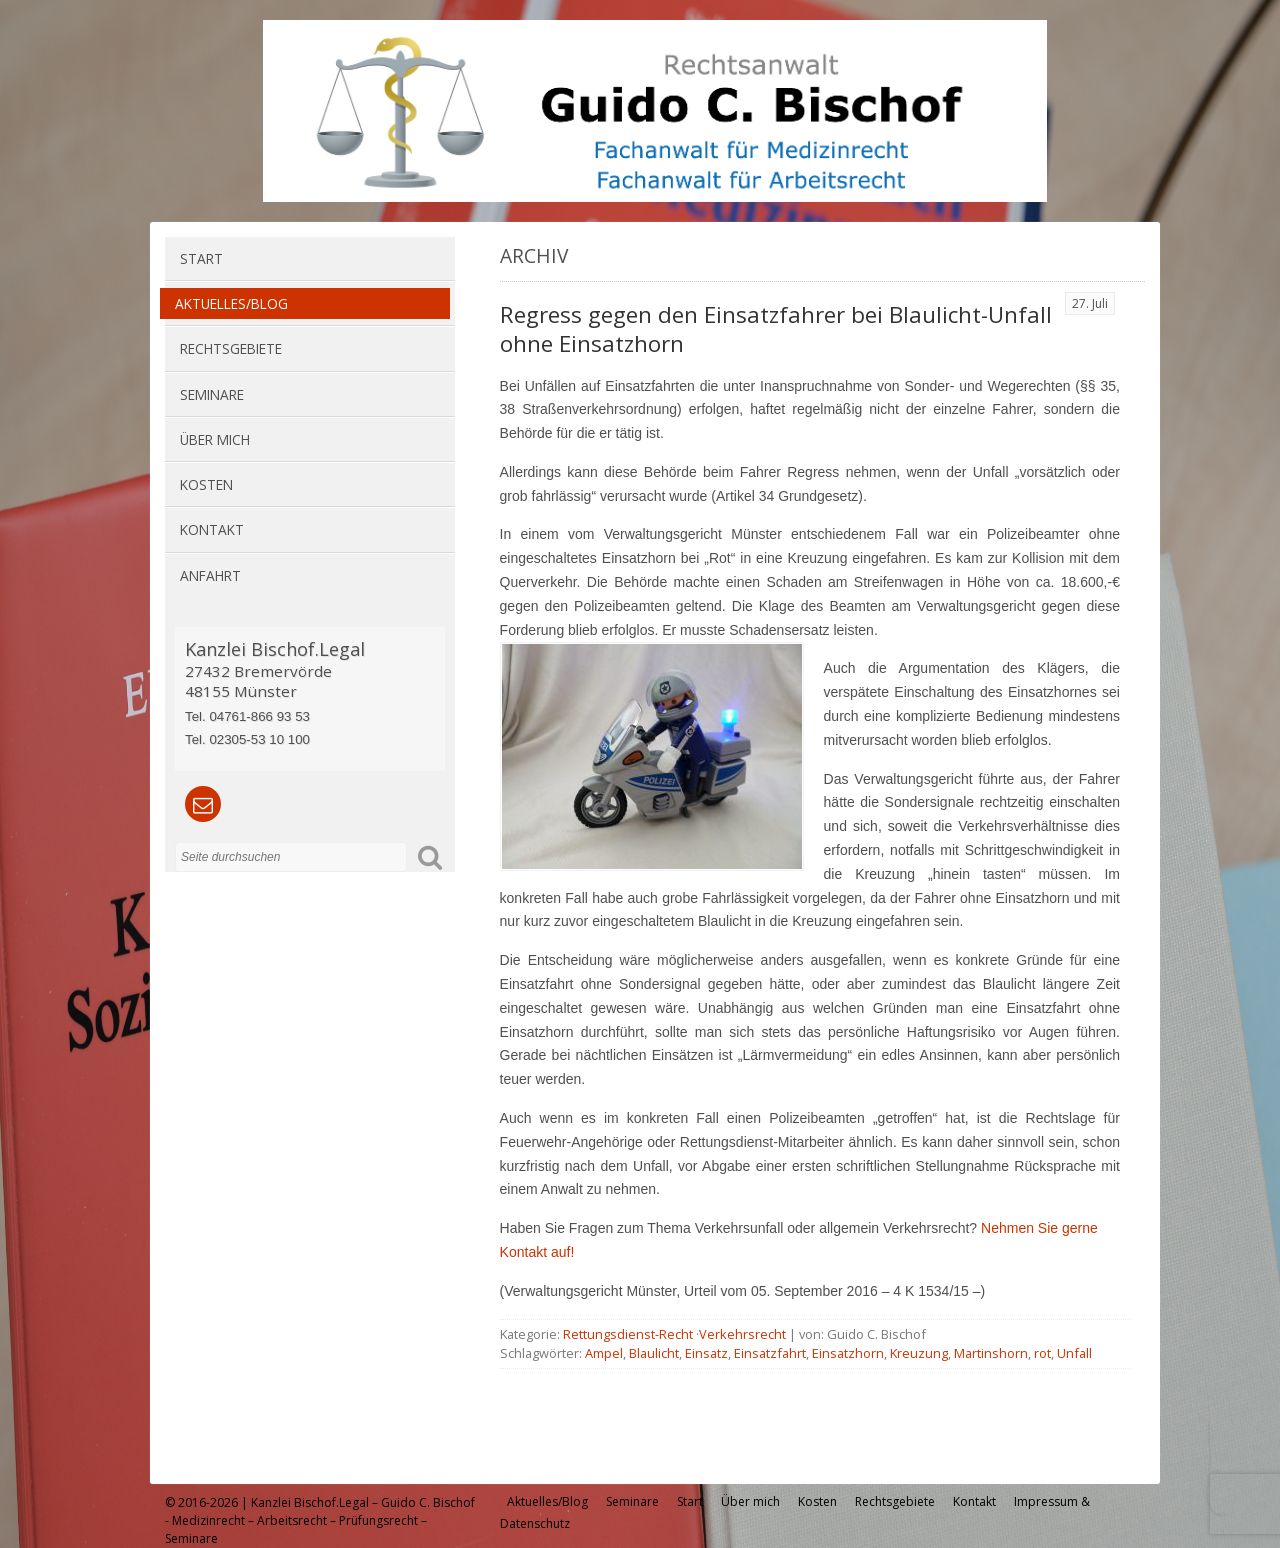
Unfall (1074, 1353)
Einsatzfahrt (770, 1353)
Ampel (604, 1353)
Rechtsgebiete (231, 348)
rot (1042, 1353)
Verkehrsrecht (742, 1334)
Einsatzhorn (848, 1353)
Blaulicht (654, 1353)
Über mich (215, 439)
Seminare (212, 394)
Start (201, 258)
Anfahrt (210, 575)
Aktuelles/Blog (231, 303)
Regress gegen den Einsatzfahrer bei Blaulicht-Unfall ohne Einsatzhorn (776, 329)
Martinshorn (991, 1353)
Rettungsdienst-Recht (628, 1334)
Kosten (206, 484)
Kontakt (212, 529)
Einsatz (706, 1353)
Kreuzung (919, 1353)
